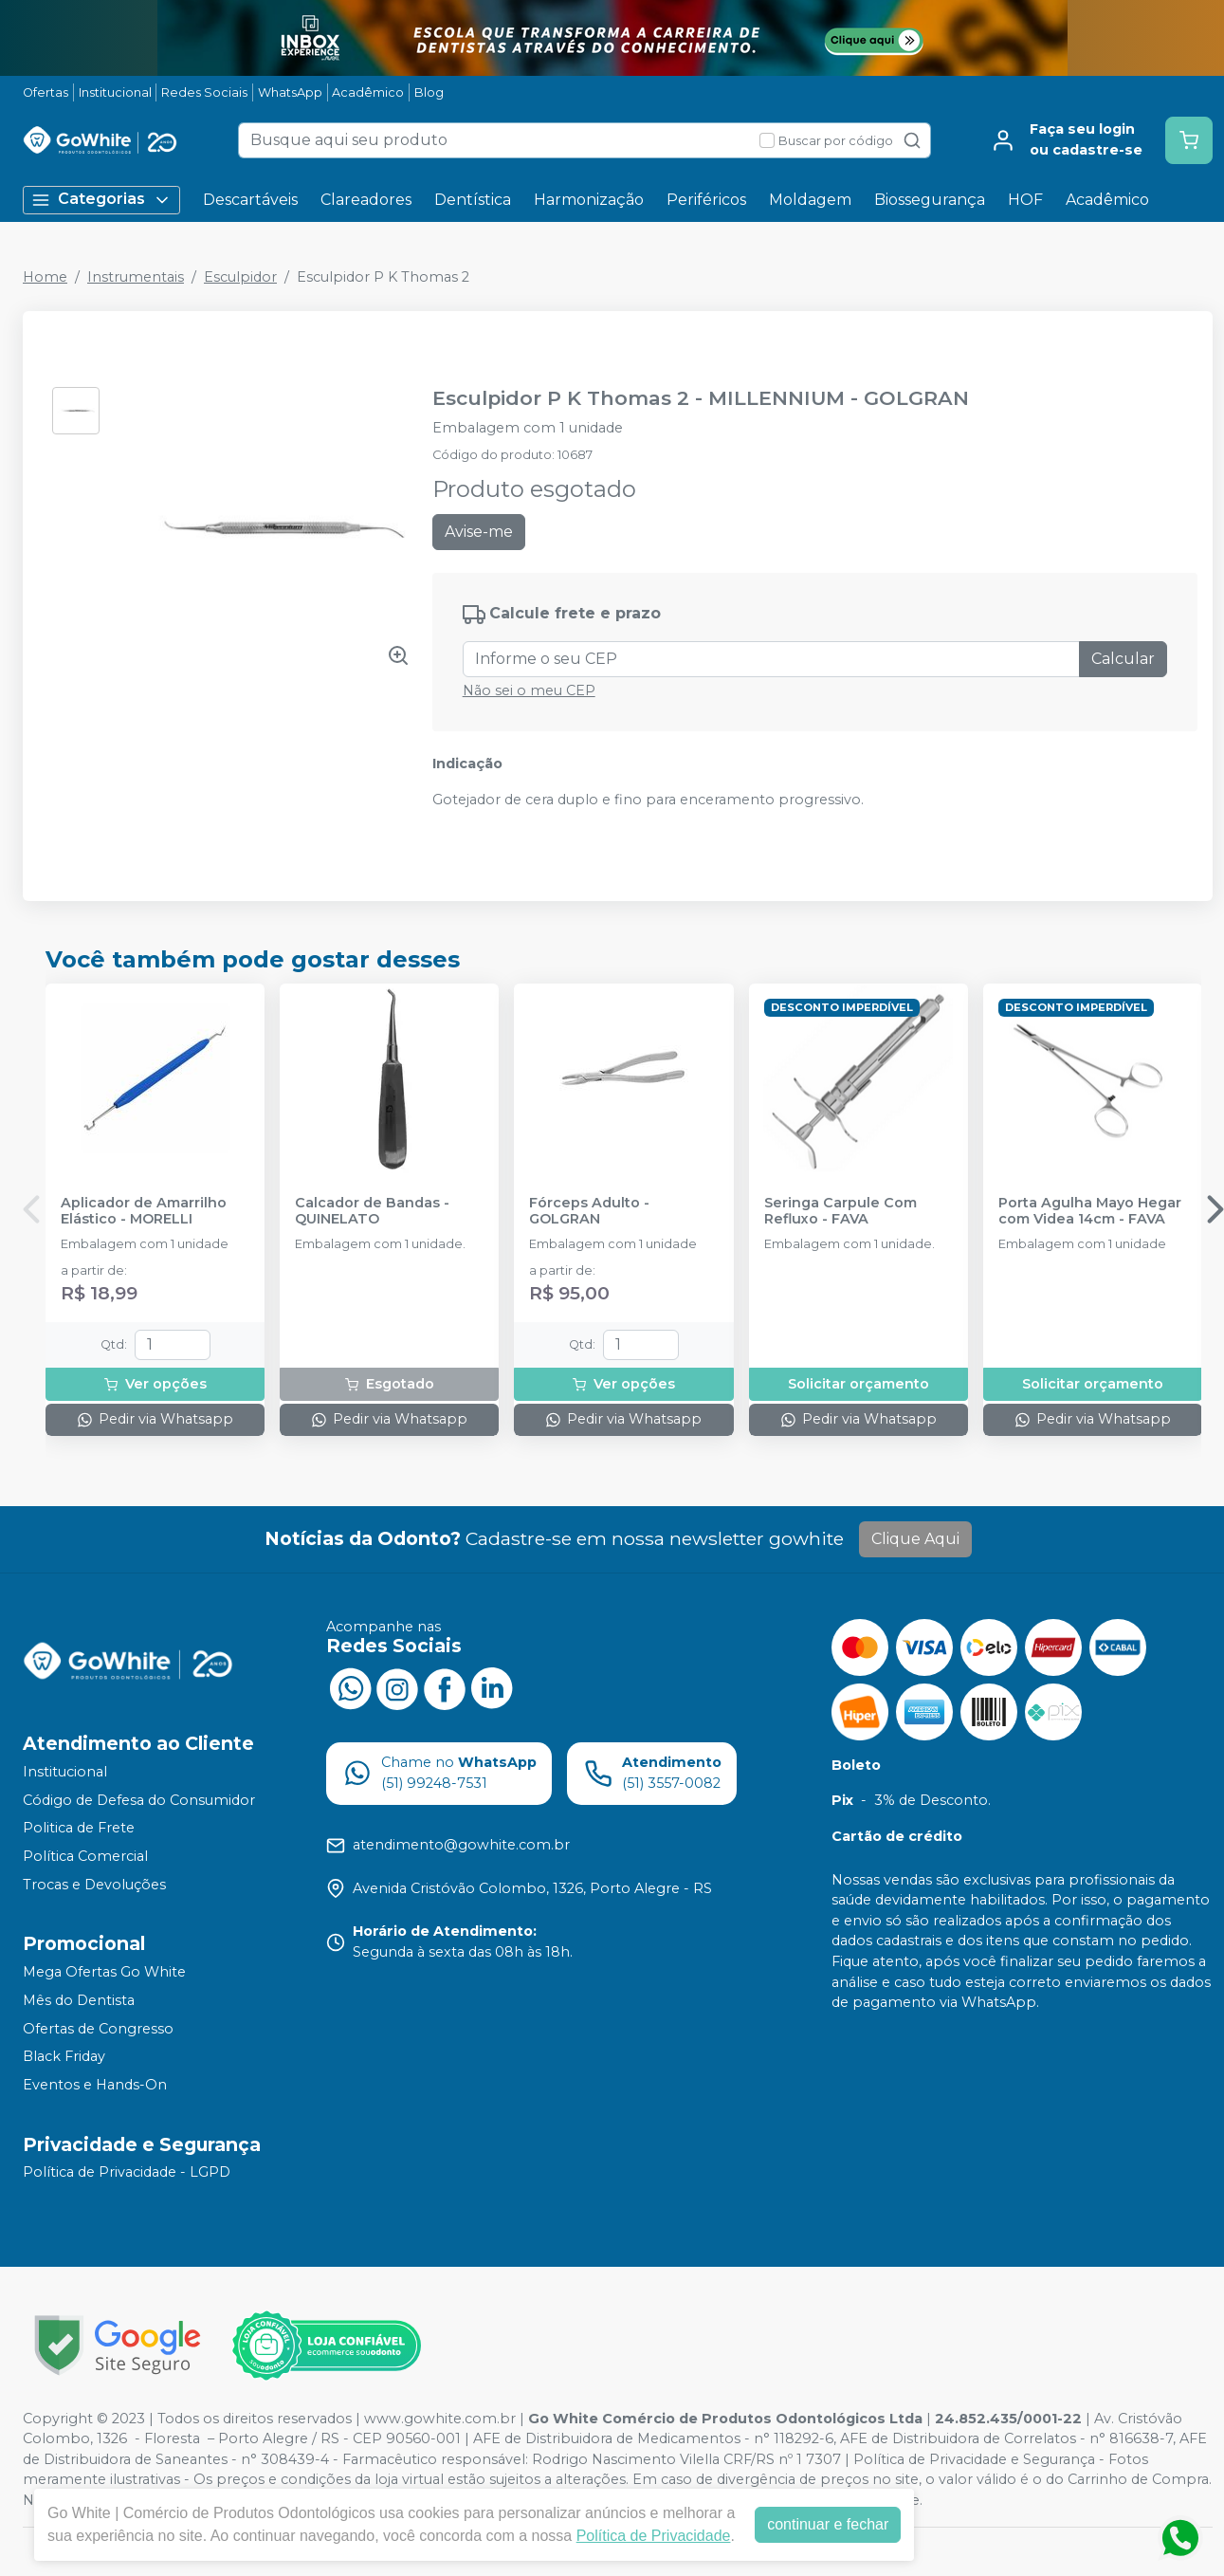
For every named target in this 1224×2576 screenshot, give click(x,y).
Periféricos (706, 200)
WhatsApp (290, 92)
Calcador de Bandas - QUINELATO (372, 1211)
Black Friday (64, 2056)
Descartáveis (250, 200)
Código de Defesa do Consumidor (139, 1800)
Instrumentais (135, 276)
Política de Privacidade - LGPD (126, 2172)
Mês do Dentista (79, 2000)
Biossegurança (929, 200)
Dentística (472, 200)
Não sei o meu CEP (529, 690)
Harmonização (589, 200)
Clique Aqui (915, 1539)
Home (45, 276)
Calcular (1123, 659)
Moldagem (810, 200)
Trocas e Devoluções (94, 1884)
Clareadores (365, 200)
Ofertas (45, 92)
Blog (429, 92)
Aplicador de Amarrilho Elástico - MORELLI (144, 1211)
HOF (1025, 200)
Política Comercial (85, 1856)
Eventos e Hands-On (95, 2084)
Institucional (115, 92)
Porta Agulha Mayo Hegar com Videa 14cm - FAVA (1089, 1211)
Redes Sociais (204, 92)
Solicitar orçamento (858, 1383)
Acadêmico (368, 92)
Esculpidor (240, 276)
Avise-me (479, 532)
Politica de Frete (79, 1828)
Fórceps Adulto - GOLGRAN (589, 1211)
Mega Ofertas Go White (104, 1972)
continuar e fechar (827, 2524)
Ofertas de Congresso (98, 2028)
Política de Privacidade (653, 2536)
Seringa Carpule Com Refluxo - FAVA (840, 1211)
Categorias (101, 200)
